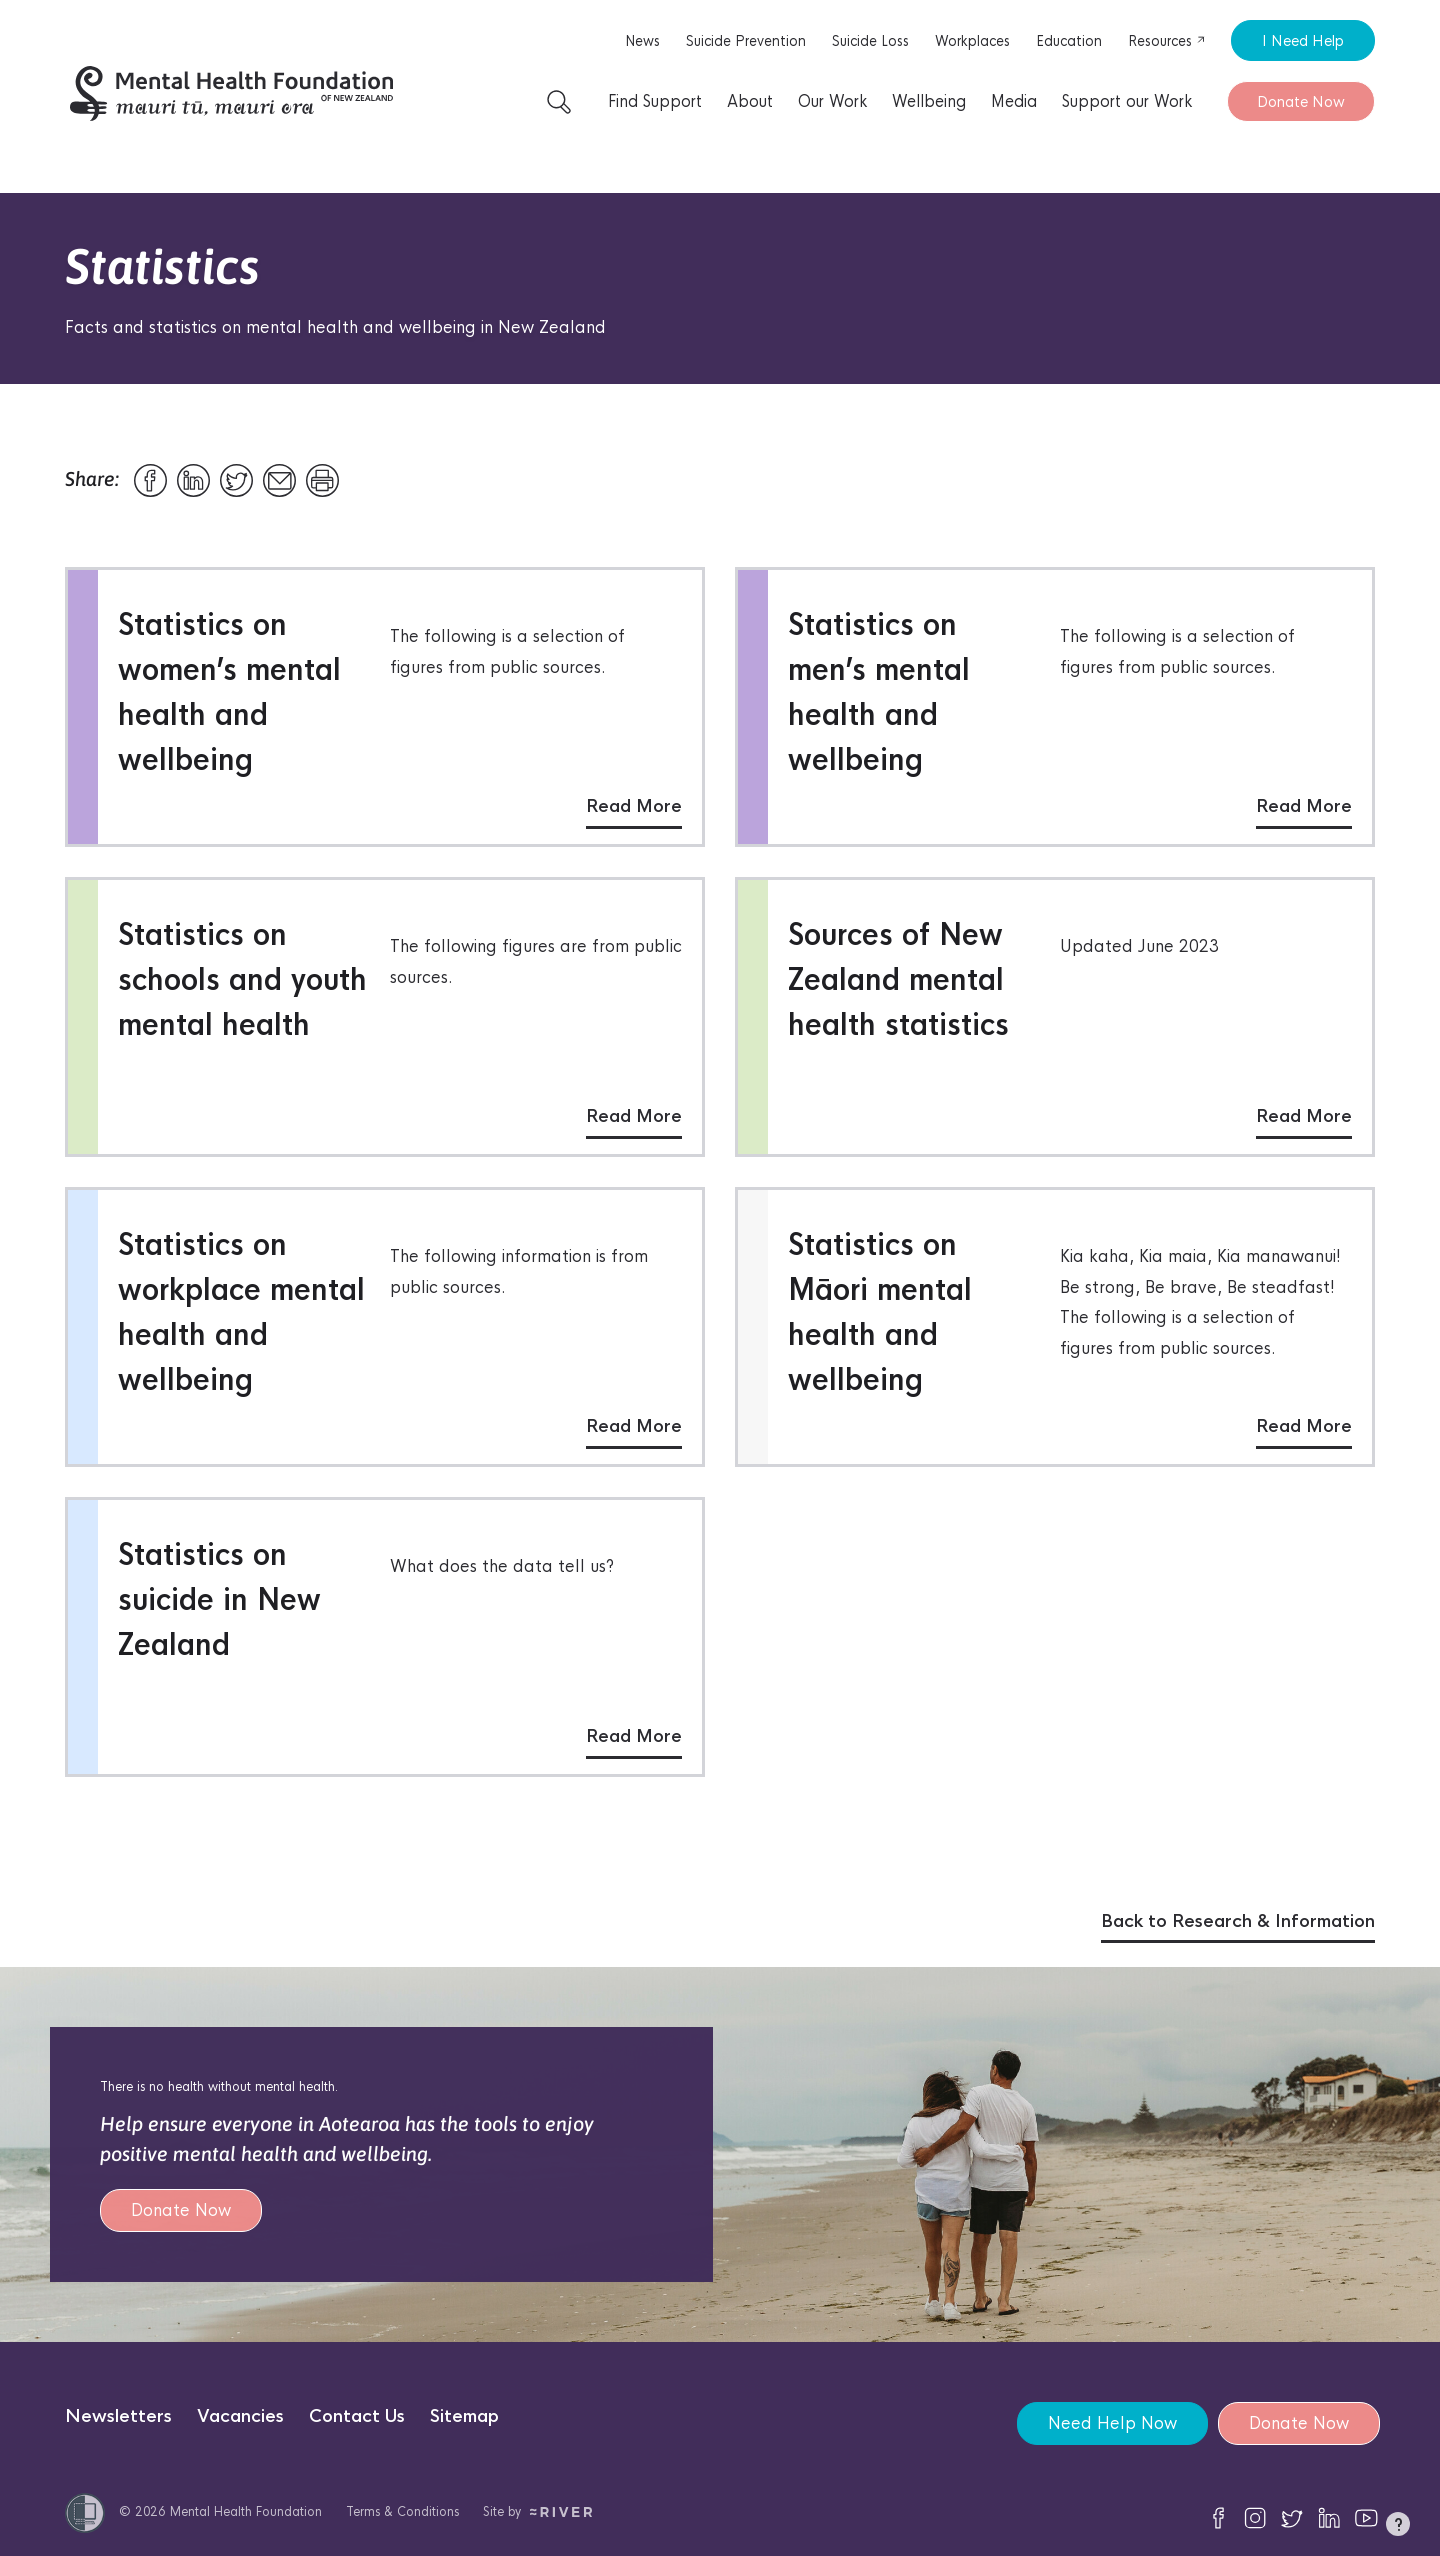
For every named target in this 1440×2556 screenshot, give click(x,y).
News (642, 41)
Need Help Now (1112, 2423)
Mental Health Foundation (246, 2511)
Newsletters (118, 2416)
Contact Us (357, 2416)
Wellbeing (929, 101)
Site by (537, 2511)
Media (1014, 101)
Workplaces (972, 41)
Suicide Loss (870, 41)
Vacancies (240, 2416)
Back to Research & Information (1238, 1921)
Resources (1167, 41)
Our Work (832, 101)
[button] (1398, 2528)
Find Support (655, 101)
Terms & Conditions (402, 2511)
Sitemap (464, 2416)
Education (1069, 41)
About (750, 101)
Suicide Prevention (746, 41)
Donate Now (1301, 101)
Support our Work (1127, 101)
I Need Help (1303, 40)
